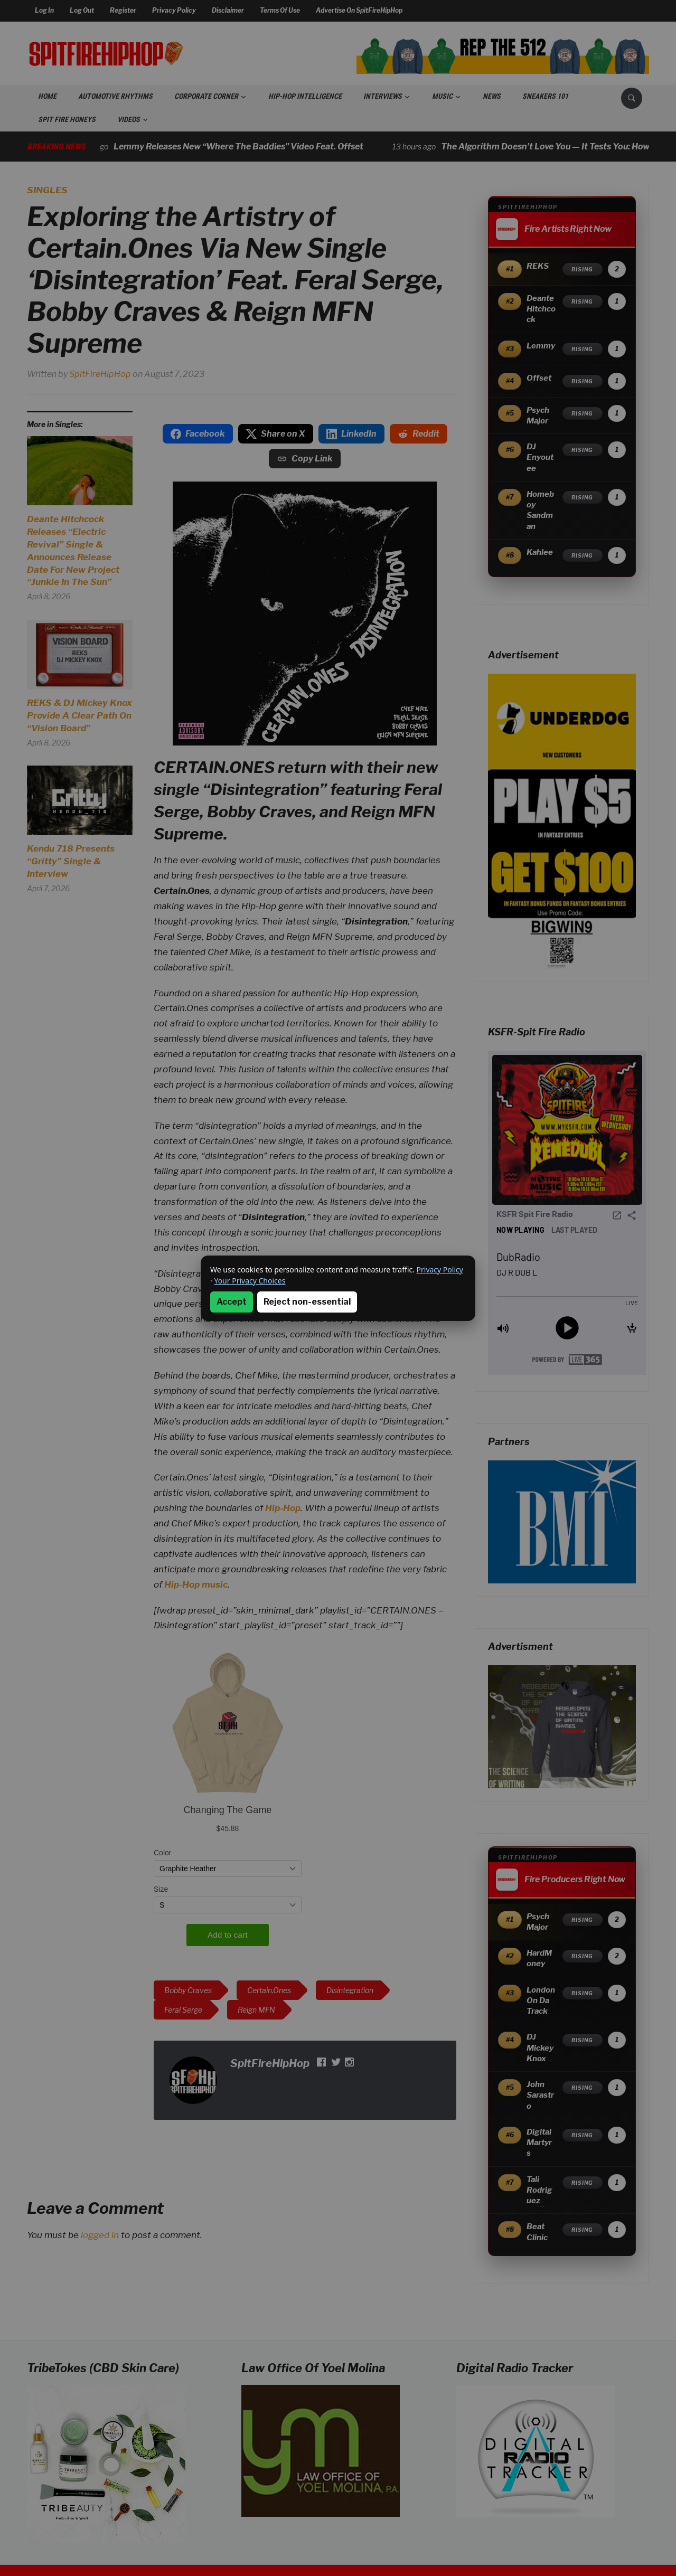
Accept (232, 1302)
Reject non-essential (307, 1302)
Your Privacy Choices (249, 1281)
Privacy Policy (440, 1270)
